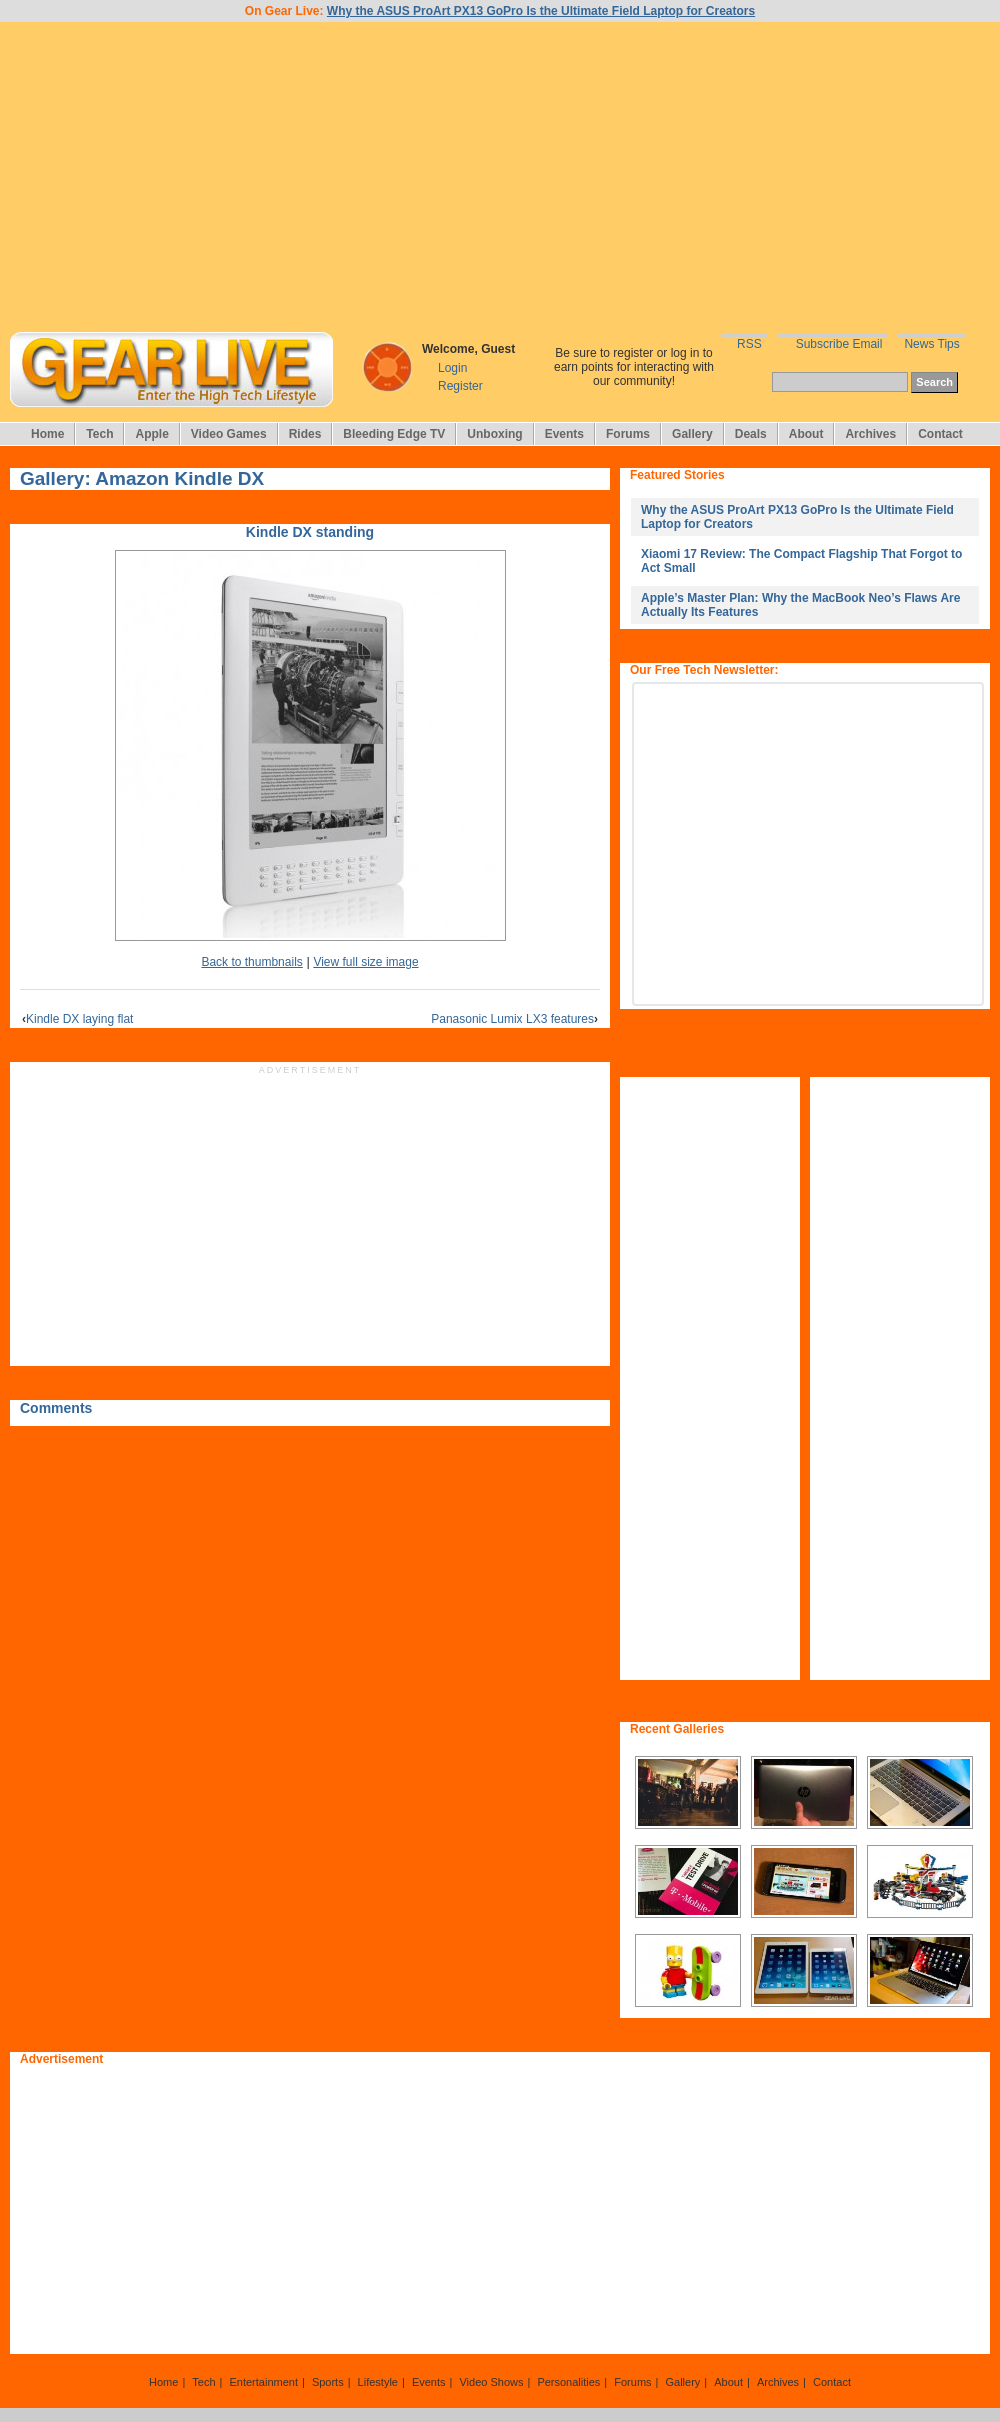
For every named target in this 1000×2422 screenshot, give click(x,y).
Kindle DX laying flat (77, 1019)
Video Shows (491, 2382)
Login (452, 368)
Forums (628, 434)
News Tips (931, 344)
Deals (751, 434)
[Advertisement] (500, 177)
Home (47, 434)
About (806, 434)
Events (564, 434)
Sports (328, 2382)
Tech (99, 434)
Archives (870, 434)
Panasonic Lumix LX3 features (514, 1019)
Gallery (692, 434)
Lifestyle (378, 2382)
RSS (749, 344)
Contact (940, 434)
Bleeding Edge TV (394, 434)
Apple (151, 434)
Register (460, 386)
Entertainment (263, 2382)
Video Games (229, 434)
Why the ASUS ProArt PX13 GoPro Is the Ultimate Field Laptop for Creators (541, 11)
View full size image (365, 962)
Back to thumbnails (251, 962)
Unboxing (494, 434)
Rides (305, 434)
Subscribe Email (839, 344)
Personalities (568, 2382)
